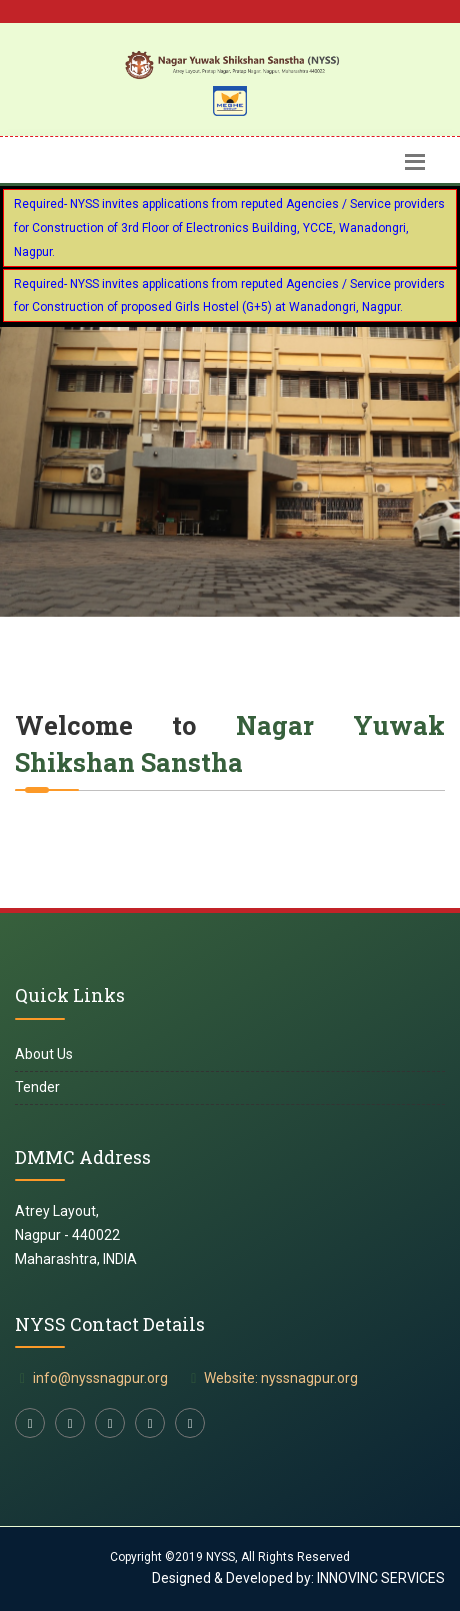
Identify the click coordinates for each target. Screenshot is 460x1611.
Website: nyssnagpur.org (281, 1378)
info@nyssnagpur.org (100, 1378)
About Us (44, 1054)
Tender (37, 1087)
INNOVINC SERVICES (379, 1578)
